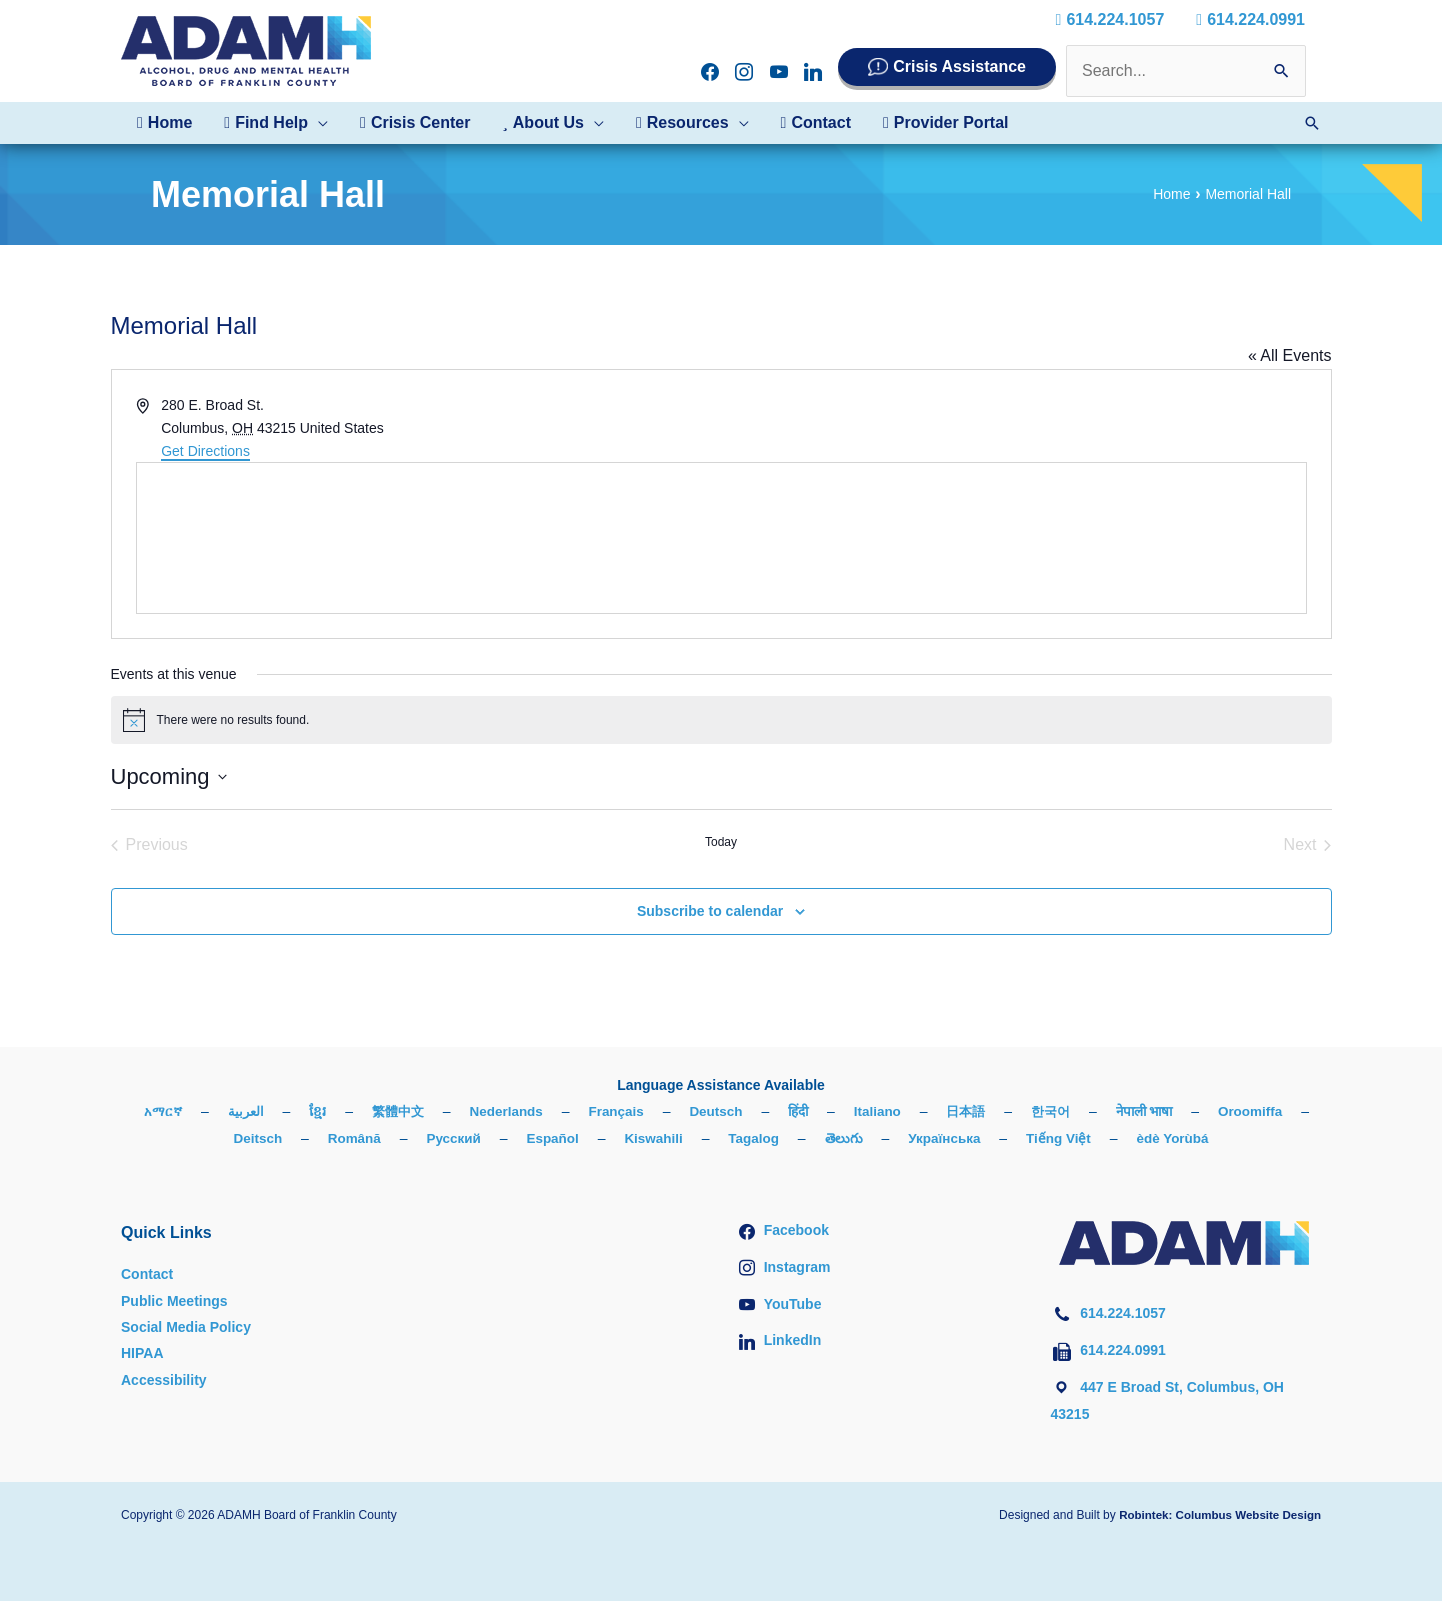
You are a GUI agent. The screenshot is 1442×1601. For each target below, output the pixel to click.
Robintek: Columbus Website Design (1216, 1514)
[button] (276, 123)
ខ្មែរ (361, 1111)
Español (605, 1138)
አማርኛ (203, 1111)
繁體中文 (444, 1111)
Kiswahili (708, 1138)
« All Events (1290, 355)
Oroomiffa (200, 1138)
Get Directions (205, 451)
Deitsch (304, 1138)
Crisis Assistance (959, 66)
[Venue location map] (721, 538)
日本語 (1026, 1111)
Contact (147, 1274)
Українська (1004, 1138)
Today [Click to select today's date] (721, 842)
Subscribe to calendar (710, 911)
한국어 (1114, 1111)
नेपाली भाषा (1211, 1111)
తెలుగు (902, 1138)
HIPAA (142, 1353)
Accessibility (164, 1380)
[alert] (721, 720)
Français (668, 1111)
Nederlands (555, 1111)
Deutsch (769, 1111)
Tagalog (811, 1138)
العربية (288, 1111)
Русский (504, 1138)
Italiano (935, 1111)
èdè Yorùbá (1237, 1138)
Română (402, 1138)
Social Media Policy (186, 1327)
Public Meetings (174, 1300)
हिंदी (854, 1111)
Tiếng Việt (1121, 1138)
